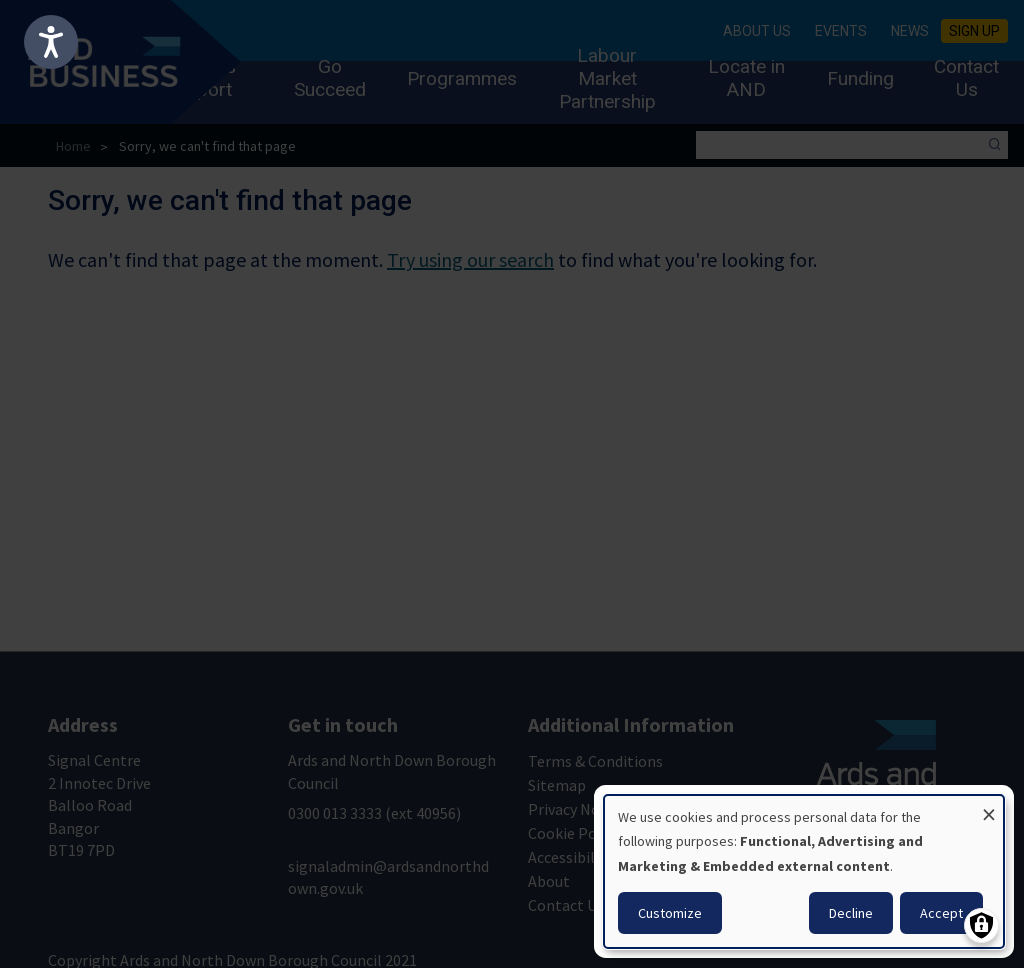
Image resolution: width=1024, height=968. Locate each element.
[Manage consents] (981, 925)
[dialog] (804, 871)
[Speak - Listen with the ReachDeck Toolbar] (51, 42)
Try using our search (470, 259)
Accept (941, 913)
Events (841, 31)
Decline (851, 913)
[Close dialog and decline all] (989, 807)
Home (73, 146)
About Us (757, 31)
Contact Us (966, 78)
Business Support (198, 78)
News (910, 31)
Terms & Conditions (595, 761)
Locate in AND (746, 78)
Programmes (462, 78)
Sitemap (557, 785)
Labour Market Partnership (607, 78)
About (549, 881)
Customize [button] (670, 913)
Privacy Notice (577, 809)
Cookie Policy (574, 833)
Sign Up (974, 31)
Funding (860, 78)
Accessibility (570, 857)
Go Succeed (330, 78)
